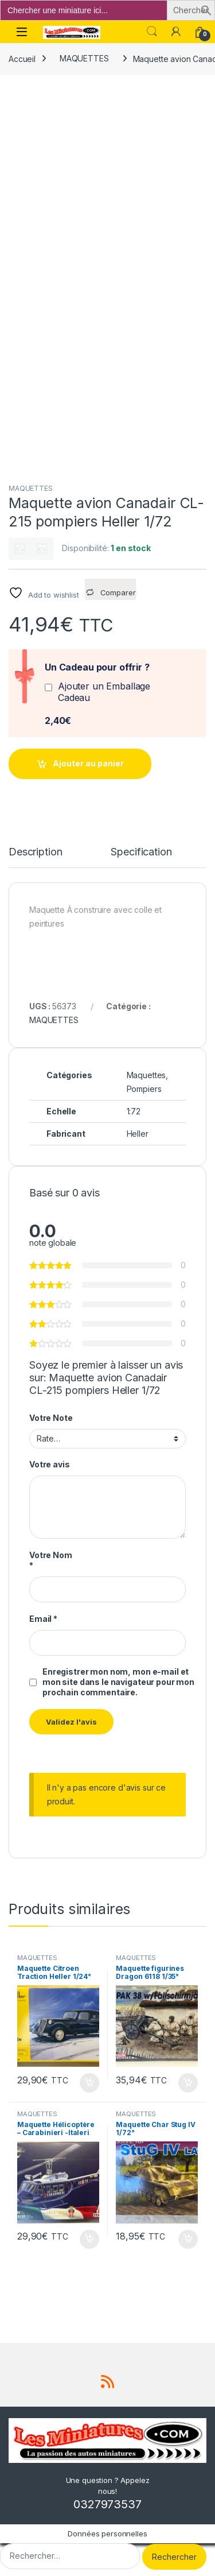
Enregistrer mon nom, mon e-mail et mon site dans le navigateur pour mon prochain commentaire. (118, 1682)
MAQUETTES (84, 58)
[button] (206, 9)
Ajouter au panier (88, 763)
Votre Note (51, 1418)
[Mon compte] (176, 31)
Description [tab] (35, 852)
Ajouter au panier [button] (89, 2083)
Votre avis (49, 1464)
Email (43, 1619)
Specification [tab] (141, 852)
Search (152, 31)
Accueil (22, 58)
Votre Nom (50, 1560)
